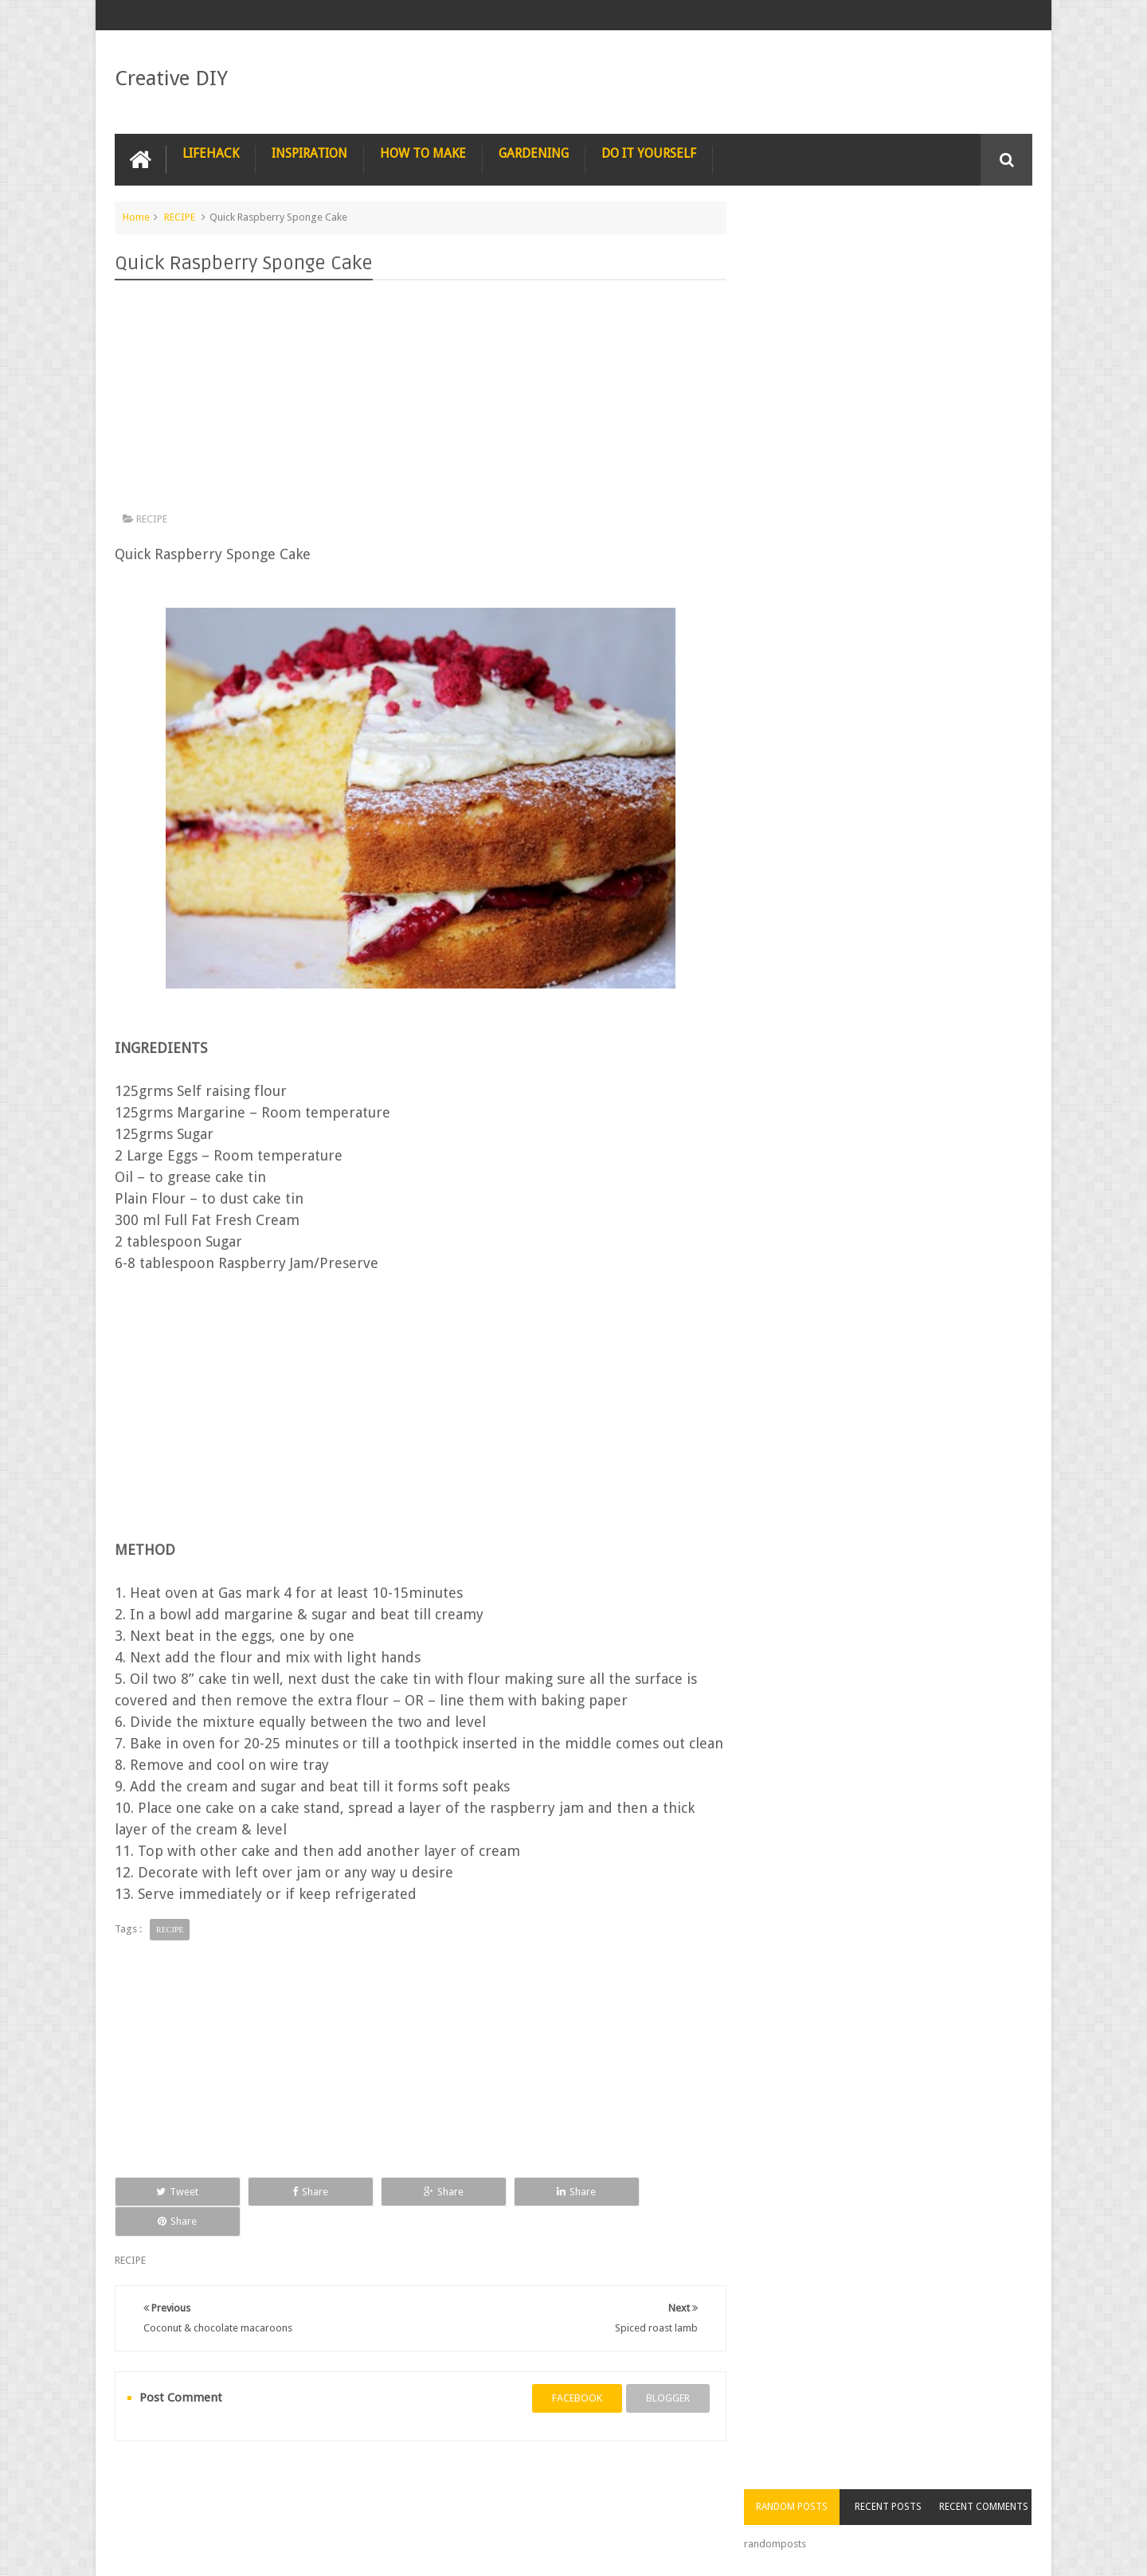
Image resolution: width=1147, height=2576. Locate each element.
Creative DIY (171, 78)
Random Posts (803, 247)
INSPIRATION (309, 153)
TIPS (600, 2503)
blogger (661, 2389)
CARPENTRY (909, 2503)
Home (136, 217)
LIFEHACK (210, 153)
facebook (571, 2389)
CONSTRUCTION (737, 2503)
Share (294, 2212)
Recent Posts (894, 247)
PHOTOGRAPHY (233, 2503)
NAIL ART (148, 2503)
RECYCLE (466, 2503)
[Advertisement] (417, 399)
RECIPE (179, 217)
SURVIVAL (538, 2503)
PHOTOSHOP (325, 2503)
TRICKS (656, 2503)
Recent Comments (986, 247)
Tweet (172, 2212)
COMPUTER (828, 2503)
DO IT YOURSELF (648, 153)
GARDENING (534, 153)
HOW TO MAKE (423, 153)
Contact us (992, 2503)
